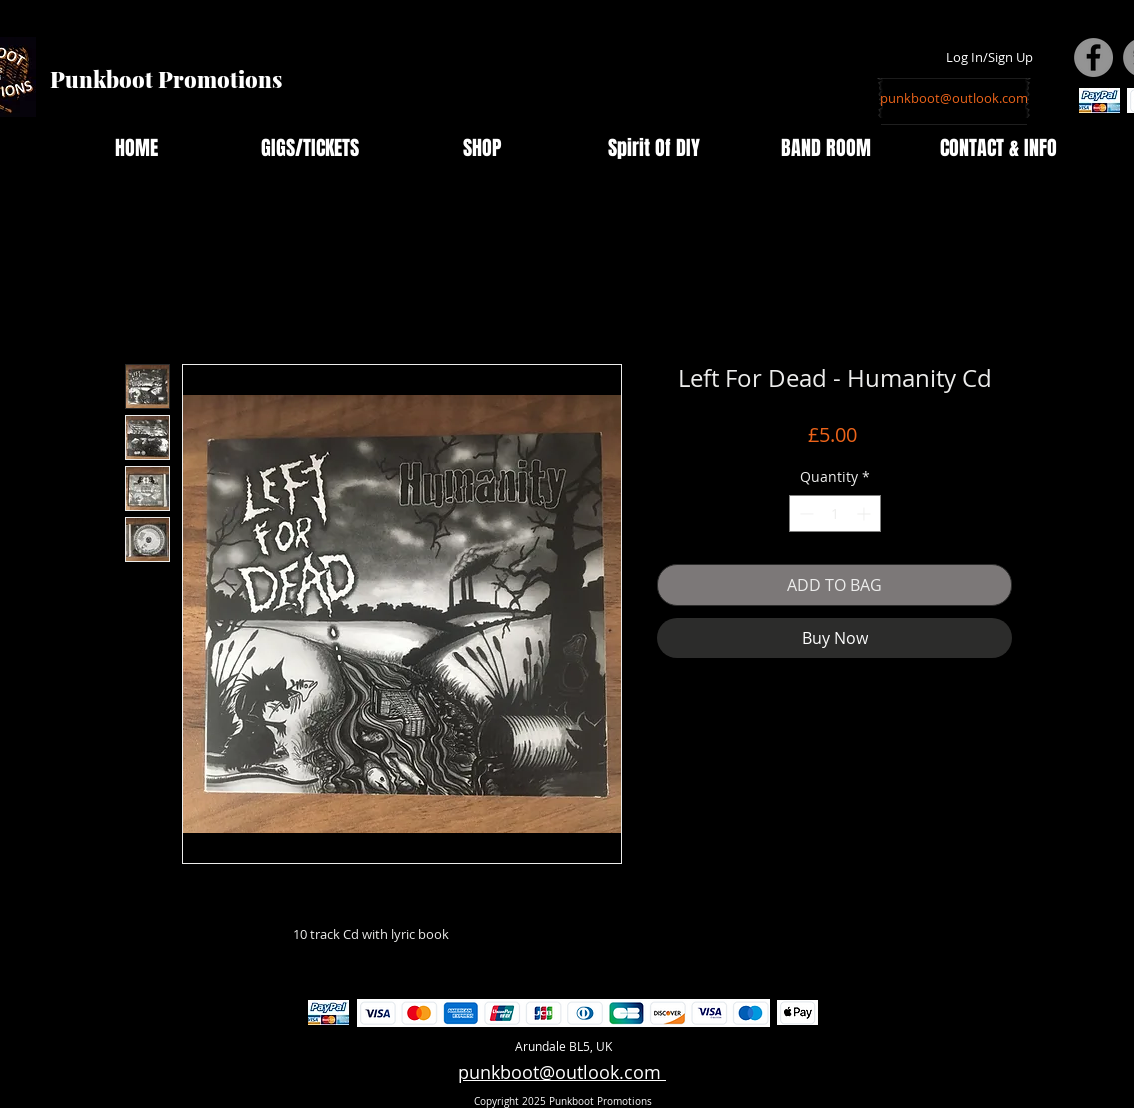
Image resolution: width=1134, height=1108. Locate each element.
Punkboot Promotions (166, 79)
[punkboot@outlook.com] (954, 98)
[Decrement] (804, 513)
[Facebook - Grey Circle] (1093, 57)
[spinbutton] (835, 513)
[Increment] (865, 513)
